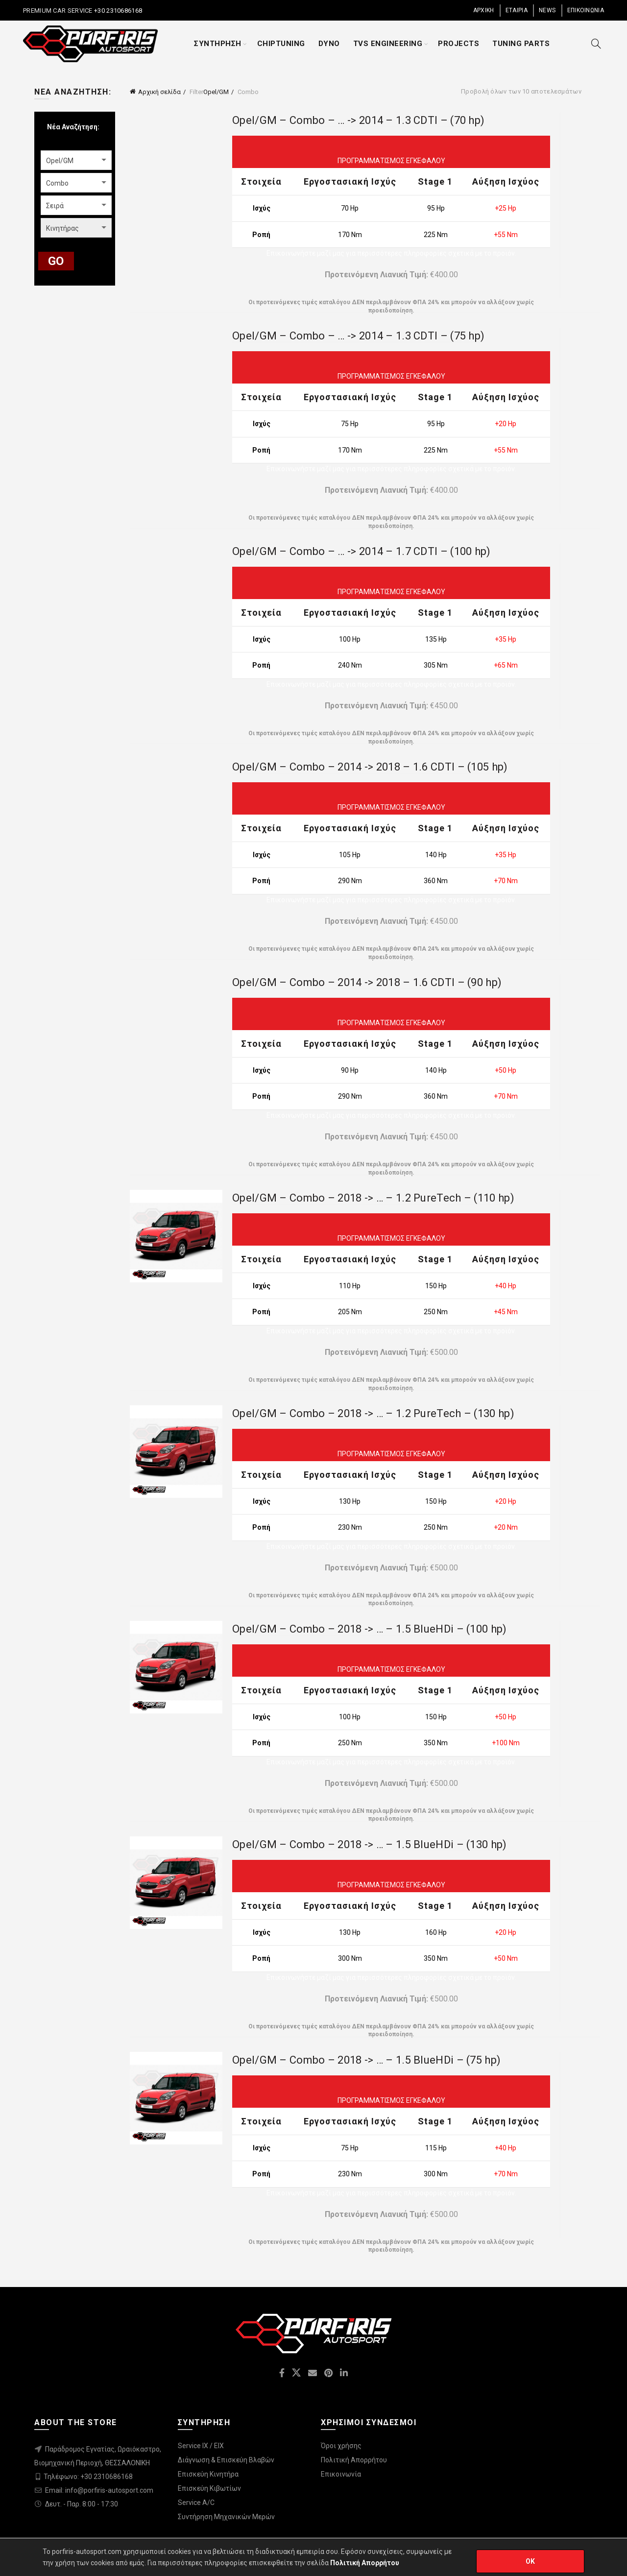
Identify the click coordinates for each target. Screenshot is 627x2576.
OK (530, 2561)
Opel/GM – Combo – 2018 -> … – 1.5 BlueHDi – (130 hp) (369, 1844)
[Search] (596, 43)
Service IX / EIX (201, 2446)
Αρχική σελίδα (159, 92)
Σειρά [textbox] (55, 206)
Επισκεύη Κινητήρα (208, 2474)
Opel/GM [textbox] (59, 161)
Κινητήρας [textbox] (62, 228)
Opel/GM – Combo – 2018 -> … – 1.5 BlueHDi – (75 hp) (366, 2060)
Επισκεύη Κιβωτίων (209, 2488)
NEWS (547, 10)
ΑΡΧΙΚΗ (483, 10)
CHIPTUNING (281, 43)
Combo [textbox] (57, 183)
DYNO (329, 43)
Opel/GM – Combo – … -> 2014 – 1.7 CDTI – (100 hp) (361, 551)
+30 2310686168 (118, 10)
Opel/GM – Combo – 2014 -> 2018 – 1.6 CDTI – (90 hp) (367, 982)
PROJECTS (458, 43)
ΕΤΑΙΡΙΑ (517, 10)
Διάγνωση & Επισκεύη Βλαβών (226, 2460)
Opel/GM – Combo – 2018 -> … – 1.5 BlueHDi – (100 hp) (369, 1629)
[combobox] (76, 160)
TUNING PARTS (521, 43)
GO (56, 261)
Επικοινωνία (341, 2474)
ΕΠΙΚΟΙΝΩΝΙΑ (585, 10)
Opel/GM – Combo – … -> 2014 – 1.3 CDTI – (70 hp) (358, 120)
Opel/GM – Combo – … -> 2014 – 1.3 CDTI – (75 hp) (358, 336)
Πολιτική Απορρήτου (354, 2460)
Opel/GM (216, 92)
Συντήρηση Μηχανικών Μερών (226, 2517)
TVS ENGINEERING (388, 43)
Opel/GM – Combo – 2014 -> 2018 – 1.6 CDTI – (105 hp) (370, 767)
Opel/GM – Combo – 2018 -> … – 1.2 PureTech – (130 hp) (373, 1413)
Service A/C (196, 2502)
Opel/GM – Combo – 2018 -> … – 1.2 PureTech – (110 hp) (373, 1198)
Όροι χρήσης (341, 2446)
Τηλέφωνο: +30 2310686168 (88, 2476)
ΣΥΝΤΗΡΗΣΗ (217, 43)
